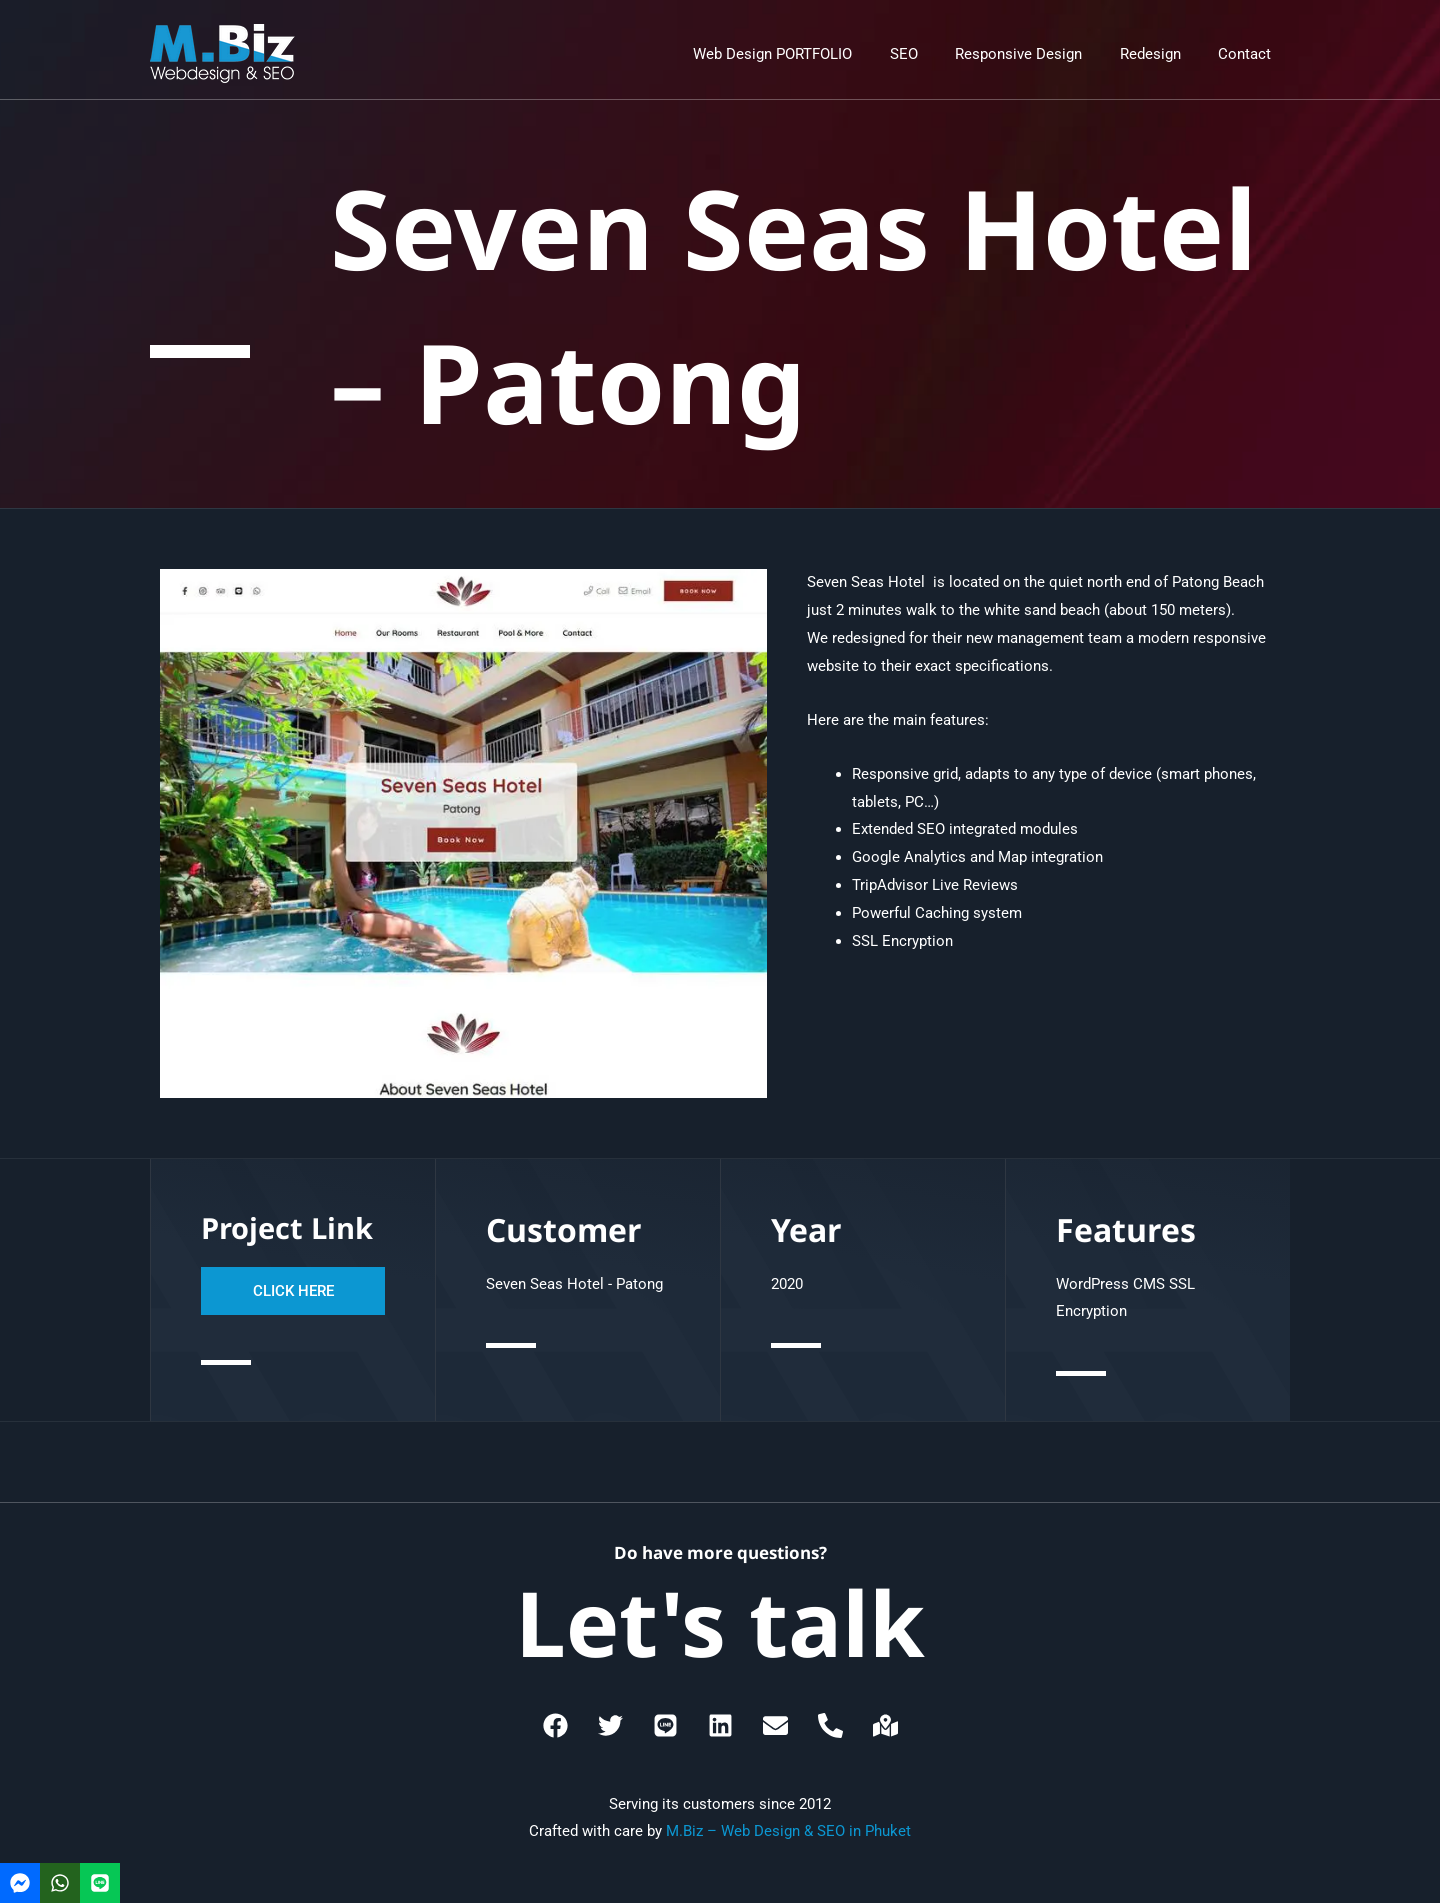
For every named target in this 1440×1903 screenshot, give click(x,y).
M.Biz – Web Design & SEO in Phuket (788, 1831)
